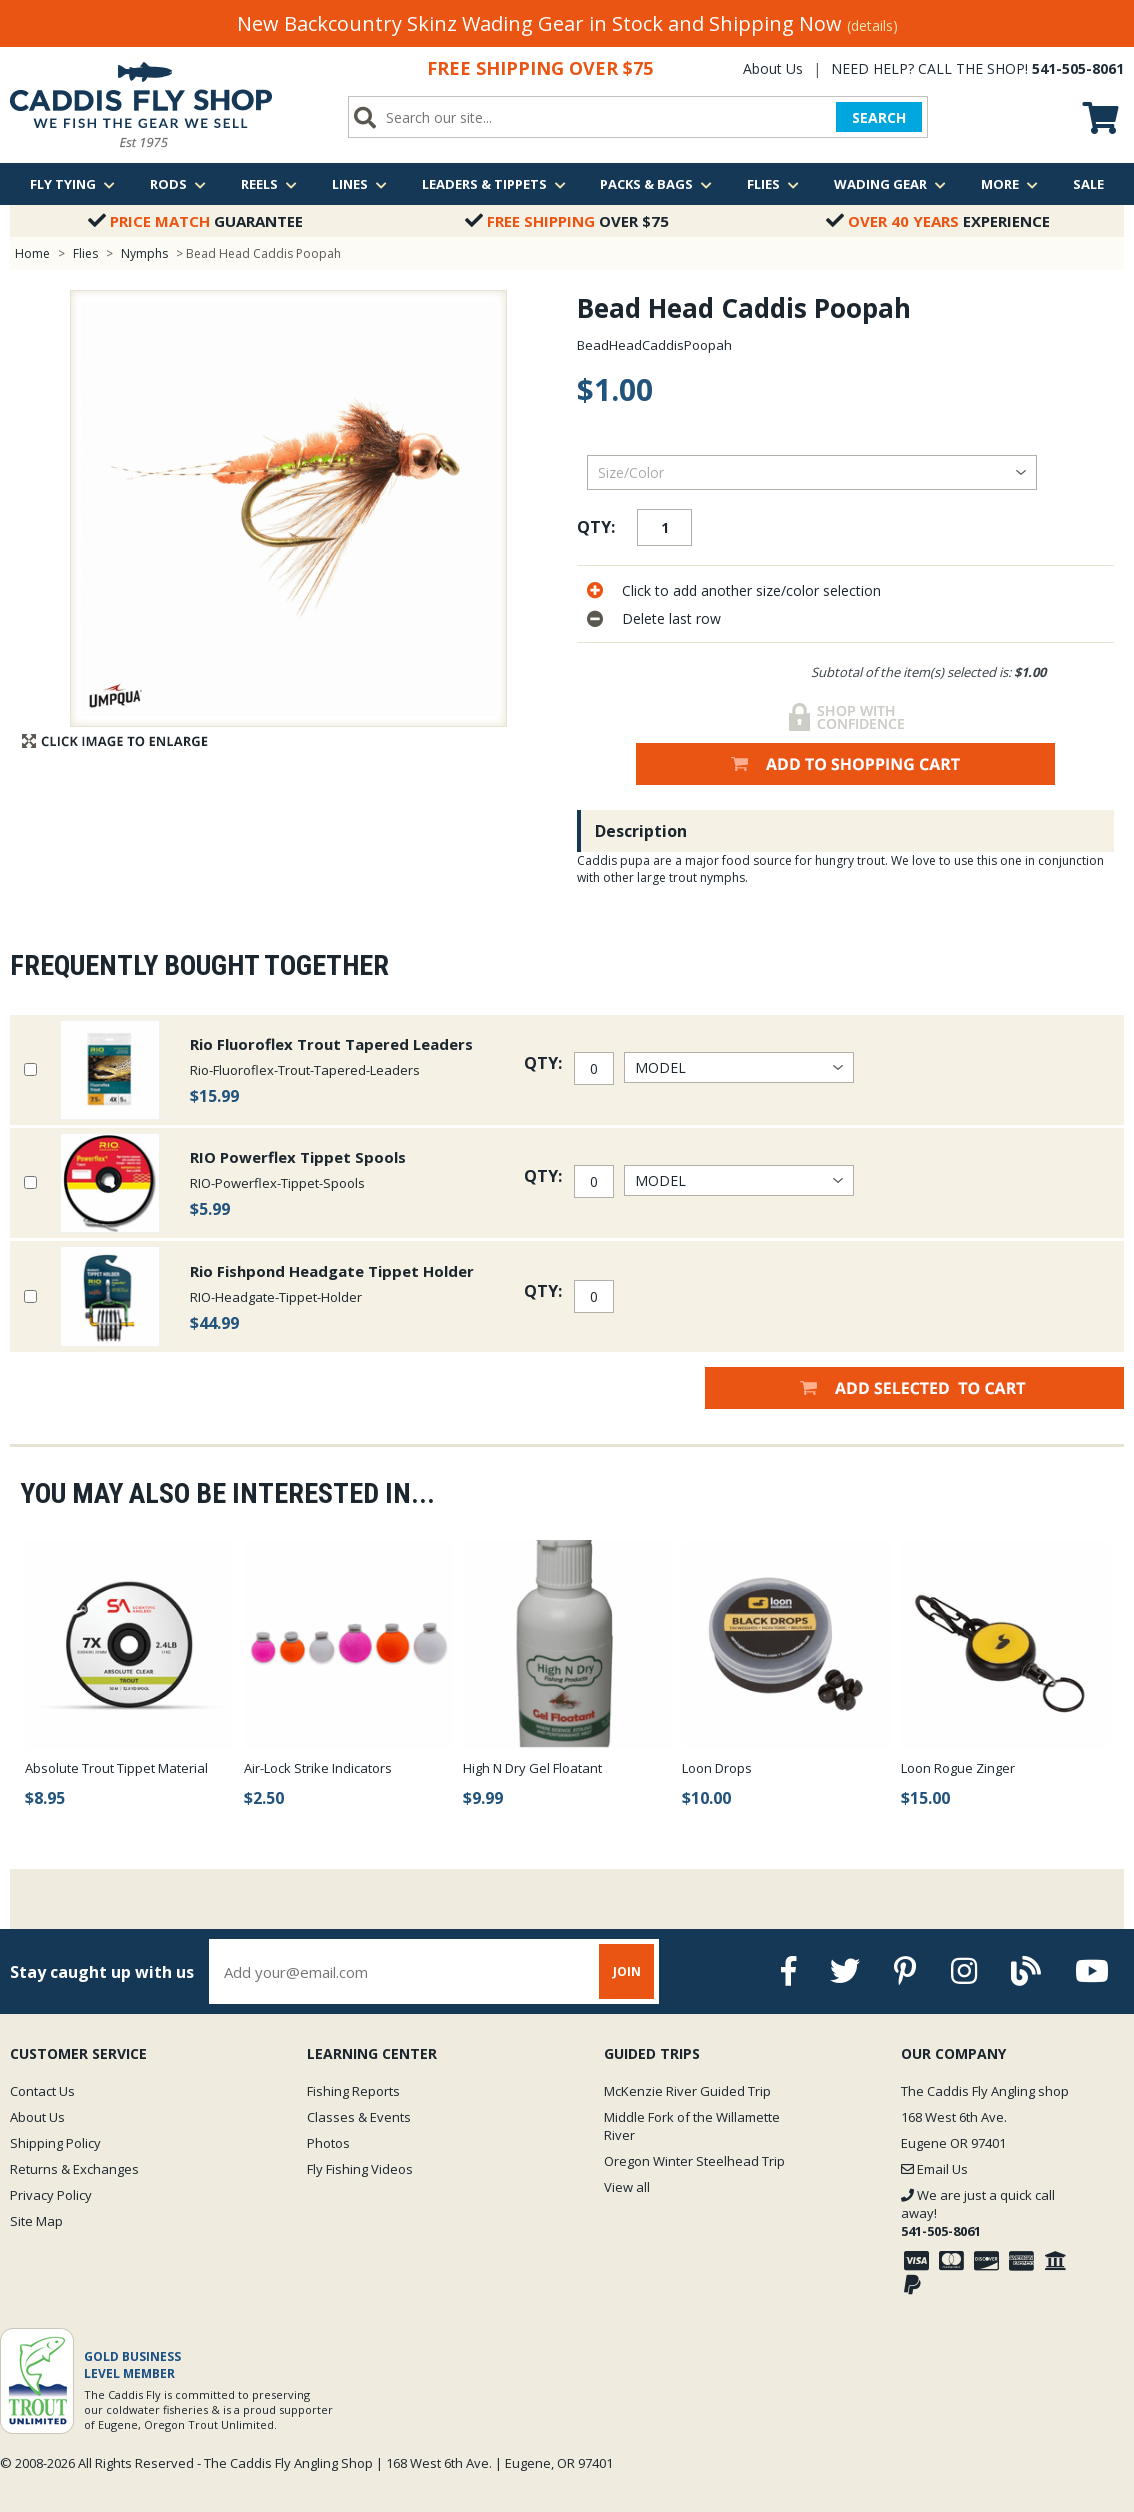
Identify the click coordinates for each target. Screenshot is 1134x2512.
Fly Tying (72, 184)
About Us (773, 68)
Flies (773, 184)
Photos (328, 2143)
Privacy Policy (51, 2195)
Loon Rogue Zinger (958, 1768)
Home (32, 253)
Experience (938, 221)
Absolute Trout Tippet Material (116, 1768)
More (1009, 184)
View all (627, 2187)
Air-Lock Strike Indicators (318, 1768)
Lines (359, 184)
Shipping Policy (55, 2143)
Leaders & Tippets (494, 184)
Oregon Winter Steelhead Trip (694, 2161)
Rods (178, 184)
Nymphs (144, 253)
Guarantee (195, 221)
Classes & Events (359, 2117)
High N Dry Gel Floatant (532, 1768)
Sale (1088, 184)
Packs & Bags (656, 184)
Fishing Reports (353, 2091)
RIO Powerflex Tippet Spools (298, 1157)
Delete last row (671, 618)
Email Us (934, 2169)
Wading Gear (890, 184)
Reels (269, 184)
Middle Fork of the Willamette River (692, 2126)
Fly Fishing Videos (360, 2169)
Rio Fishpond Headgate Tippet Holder (332, 1271)
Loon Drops (717, 1768)
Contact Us (42, 2091)
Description (641, 831)
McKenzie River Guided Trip (687, 2091)
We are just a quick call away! (978, 2213)
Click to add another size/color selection (751, 590)
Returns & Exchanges (74, 2169)
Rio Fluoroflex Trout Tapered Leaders (331, 1044)
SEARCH (879, 117)
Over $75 (567, 221)
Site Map (36, 2221)
